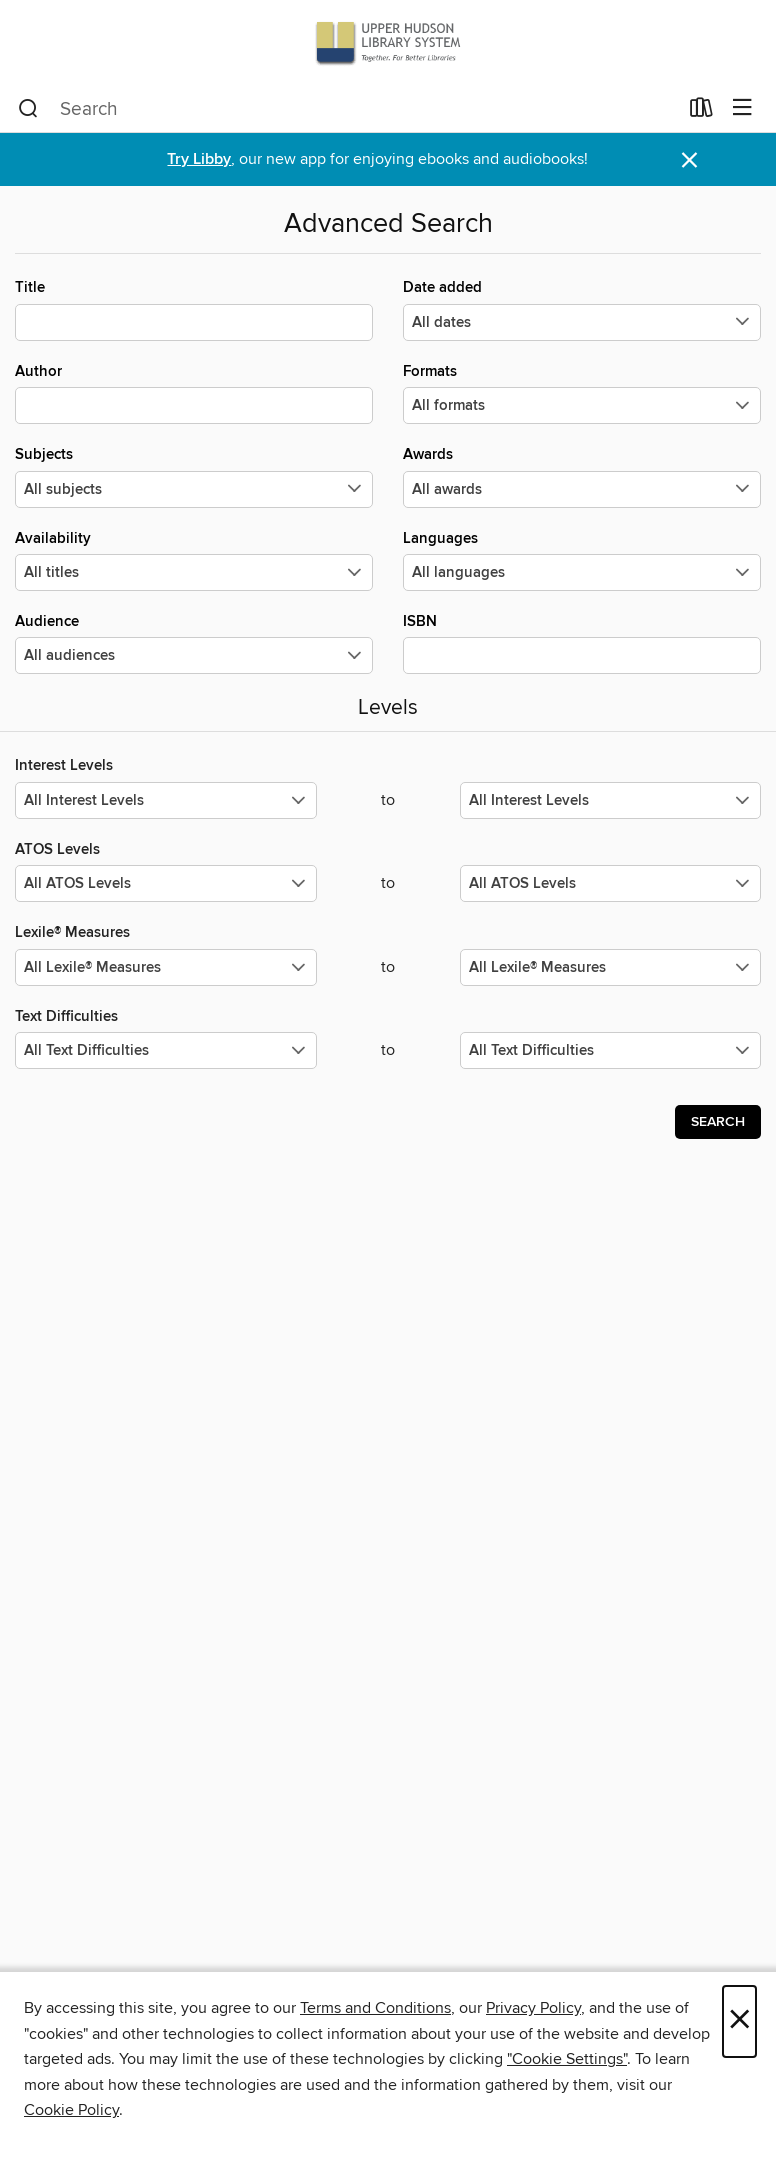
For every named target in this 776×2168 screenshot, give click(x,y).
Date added (582, 309)
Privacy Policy (533, 2008)
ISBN (582, 643)
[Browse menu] (742, 108)
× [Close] (739, 2021)
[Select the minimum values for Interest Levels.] (166, 800)
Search (718, 1122)
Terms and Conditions (375, 2008)
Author (194, 393)
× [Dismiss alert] (689, 160)
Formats (582, 393)
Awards (582, 476)
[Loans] (701, 112)
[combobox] (347, 109)
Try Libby (199, 159)
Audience (194, 643)
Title (194, 309)
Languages (582, 560)
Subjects (194, 476)
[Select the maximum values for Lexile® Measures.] (611, 967)
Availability (194, 560)
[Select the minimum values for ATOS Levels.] (166, 883)
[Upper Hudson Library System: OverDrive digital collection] (388, 42)
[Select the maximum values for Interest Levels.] (611, 800)
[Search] (28, 109)
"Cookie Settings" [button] (567, 2059)
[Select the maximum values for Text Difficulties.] (611, 1050)
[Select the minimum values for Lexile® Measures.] (166, 967)
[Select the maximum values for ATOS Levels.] (611, 883)
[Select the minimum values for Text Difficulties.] (166, 1050)
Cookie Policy (71, 2110)
